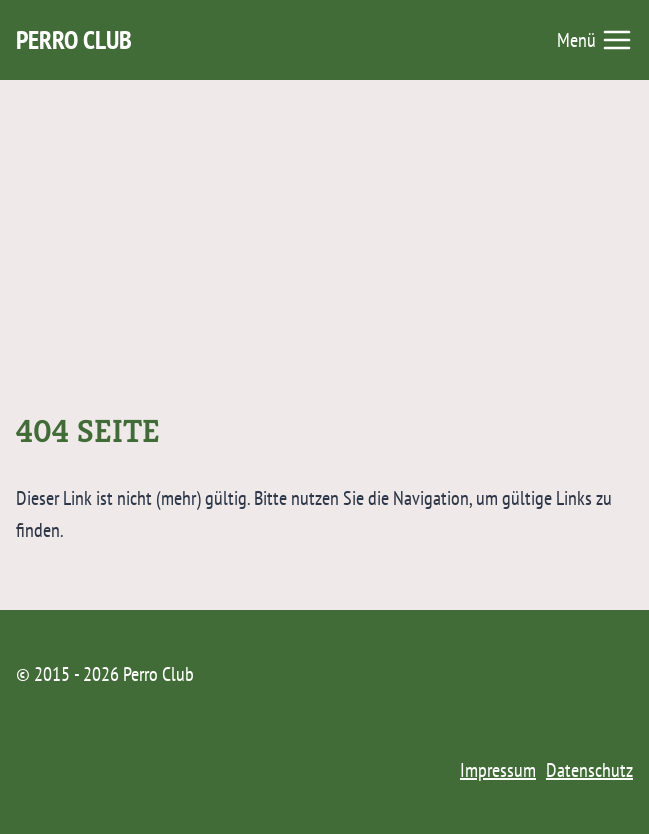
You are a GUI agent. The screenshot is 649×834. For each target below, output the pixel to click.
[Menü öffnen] (595, 40)
